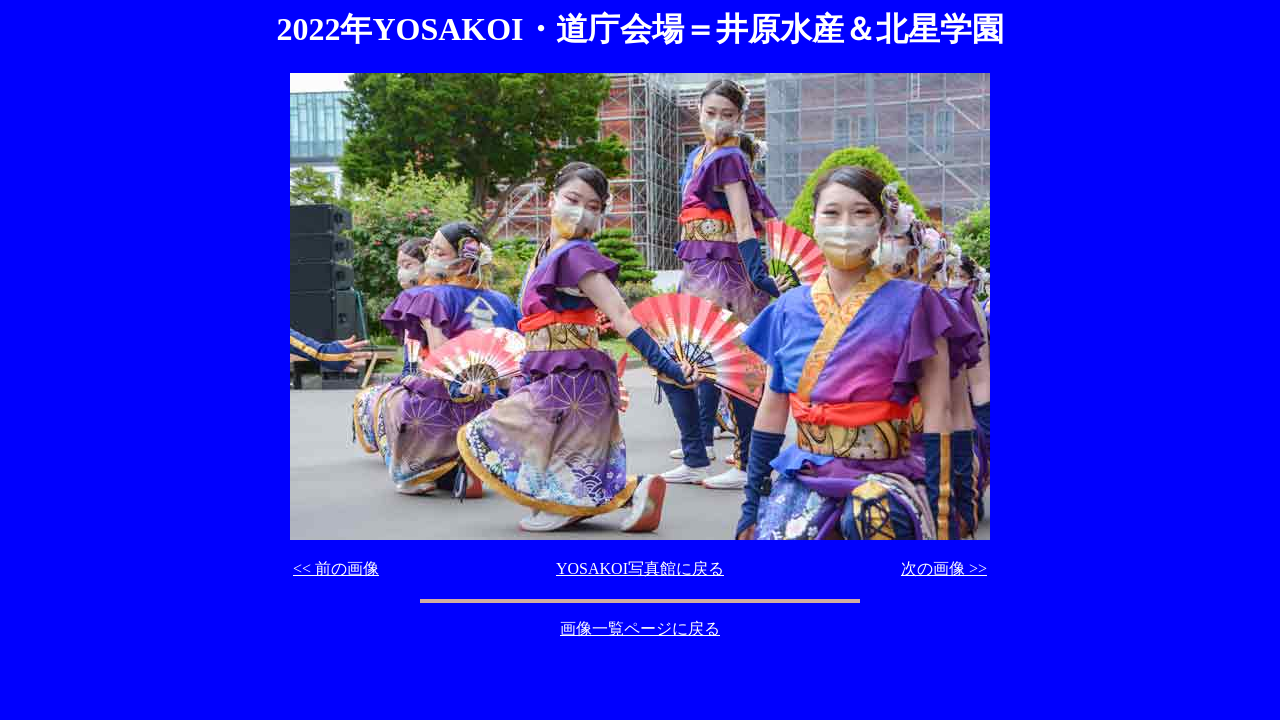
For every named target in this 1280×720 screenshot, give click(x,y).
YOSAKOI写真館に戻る (640, 568)
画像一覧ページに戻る (640, 628)
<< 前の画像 (336, 568)
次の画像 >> (944, 568)
